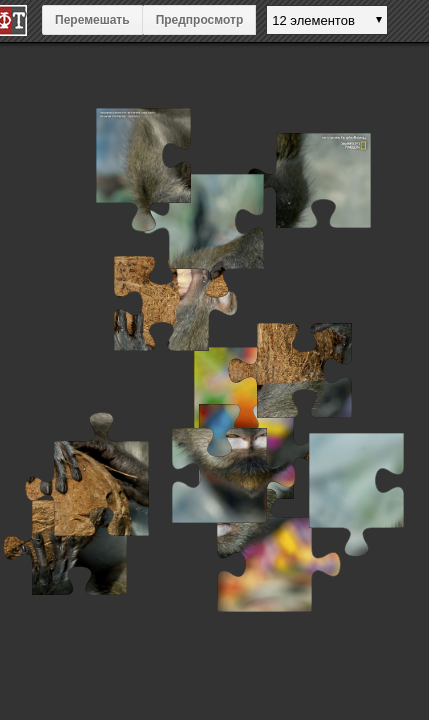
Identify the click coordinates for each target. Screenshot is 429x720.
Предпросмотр (200, 20)
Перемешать (92, 20)
